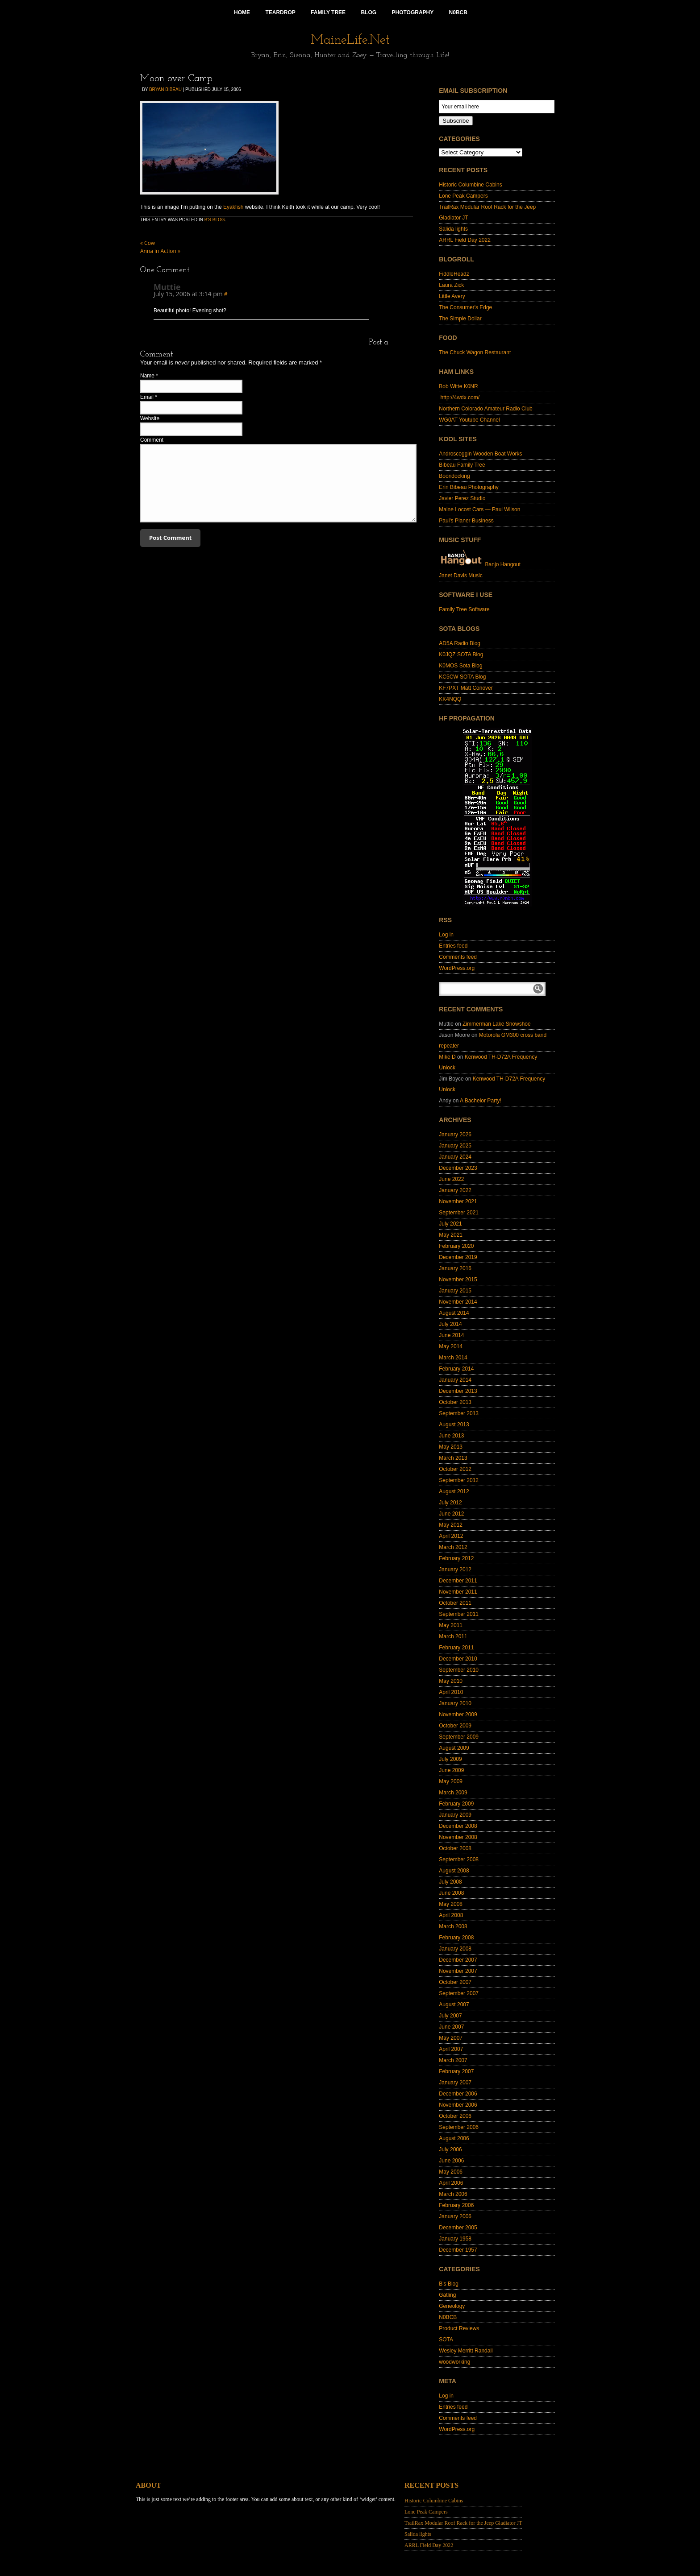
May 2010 (450, 1681)
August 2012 (454, 1491)
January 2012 (455, 1569)
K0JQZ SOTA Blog (461, 654)
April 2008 (451, 1915)
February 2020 (456, 1246)
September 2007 (459, 1993)
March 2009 (453, 1792)
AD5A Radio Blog (459, 643)
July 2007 (450, 2016)
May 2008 (450, 1904)
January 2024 (455, 1157)
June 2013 (451, 1436)
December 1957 (458, 2250)
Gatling (447, 2295)
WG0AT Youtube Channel (469, 420)
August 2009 (454, 1748)
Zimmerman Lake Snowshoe (496, 1024)
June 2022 (451, 1179)
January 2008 (455, 1949)
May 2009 (450, 1781)
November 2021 (458, 1201)
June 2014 (451, 1335)
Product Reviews (459, 2328)
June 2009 (451, 1770)
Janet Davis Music (460, 575)
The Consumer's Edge (465, 307)
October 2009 (455, 1726)
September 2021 (459, 1212)
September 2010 (459, 1670)
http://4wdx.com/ (459, 397)
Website (149, 418)
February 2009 (456, 1804)
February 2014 (456, 1369)
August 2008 (454, 1871)
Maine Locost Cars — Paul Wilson (479, 509)
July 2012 (450, 1502)
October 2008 (455, 1848)
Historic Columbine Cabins (470, 185)
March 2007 (453, 2060)
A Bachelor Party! (480, 1100)
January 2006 (455, 2216)
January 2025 (455, 1146)
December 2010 (458, 1659)
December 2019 (458, 1257)
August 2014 (454, 1313)
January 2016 (455, 1268)
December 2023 (458, 1168)
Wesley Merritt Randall (465, 2351)
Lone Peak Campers (463, 196)
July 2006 (450, 2149)
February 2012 (456, 1558)
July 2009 (450, 1759)
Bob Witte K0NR (458, 386)
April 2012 (451, 1536)
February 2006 (456, 2205)
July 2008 (450, 1882)
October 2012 (455, 1469)
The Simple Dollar (460, 318)
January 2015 (455, 1291)
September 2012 (459, 1480)
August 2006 (454, 2138)
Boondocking (454, 476)
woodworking (454, 2362)
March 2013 (453, 1458)
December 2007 (458, 1960)
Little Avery (452, 296)
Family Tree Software (464, 609)
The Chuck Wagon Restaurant (475, 352)
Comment (151, 440)
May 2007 (450, 2038)
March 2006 (453, 2194)
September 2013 (459, 1413)
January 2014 (455, 1380)
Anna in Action (160, 251)
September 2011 (459, 1614)
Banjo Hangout (480, 564)
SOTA (446, 2339)
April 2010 (451, 1692)
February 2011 (456, 1647)
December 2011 (458, 1581)
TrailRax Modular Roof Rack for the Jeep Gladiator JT (463, 2523)
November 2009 (458, 1714)
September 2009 (459, 1737)
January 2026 (455, 1134)
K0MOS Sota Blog (460, 666)
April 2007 (451, 2049)
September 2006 (459, 2127)
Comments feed (458, 957)
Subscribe (455, 120)
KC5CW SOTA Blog (462, 677)
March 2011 (453, 1636)
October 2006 (455, 2116)
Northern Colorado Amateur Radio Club (485, 409)
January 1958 (455, 2239)
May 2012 (450, 1525)
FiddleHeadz (454, 274)
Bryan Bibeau (165, 89)
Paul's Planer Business (466, 521)
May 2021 (450, 1235)
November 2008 (458, 1837)
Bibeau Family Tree (462, 465)
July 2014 (450, 1324)
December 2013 (458, 1391)
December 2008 (458, 1826)
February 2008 (456, 1937)
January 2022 (455, 1190)
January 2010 (455, 1703)
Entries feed (453, 946)
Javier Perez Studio (462, 498)
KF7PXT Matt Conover (466, 688)
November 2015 (458, 1279)
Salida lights (453, 229)
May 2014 (450, 1346)
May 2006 (450, 2172)
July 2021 (450, 1224)
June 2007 (451, 2027)
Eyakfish (233, 207)
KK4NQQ (450, 699)
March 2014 (453, 1357)
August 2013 (454, 1424)
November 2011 (458, 1592)
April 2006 (451, 2183)
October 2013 (455, 1402)
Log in (446, 935)
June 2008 (451, 1893)
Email (147, 397)
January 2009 (455, 1815)
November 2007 (458, 1971)
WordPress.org (457, 968)
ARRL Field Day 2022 (465, 240)
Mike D (447, 1057)
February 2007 (456, 2071)
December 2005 (458, 2227)
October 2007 (455, 1982)
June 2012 (451, 1514)
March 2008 (453, 1926)
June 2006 (451, 2161)
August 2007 (454, 2004)
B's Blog (214, 219)
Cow (147, 243)
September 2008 (459, 1859)
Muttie (167, 287)
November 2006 (458, 2105)
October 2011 (455, 1603)
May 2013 (450, 1447)
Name (147, 376)
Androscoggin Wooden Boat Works (480, 454)
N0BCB (448, 2317)
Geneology (452, 2306)
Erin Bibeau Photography (468, 487)
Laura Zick (451, 285)
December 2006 (458, 2094)
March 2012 (453, 1547)
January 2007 (455, 2082)
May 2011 (450, 1625)
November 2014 (458, 1302)
